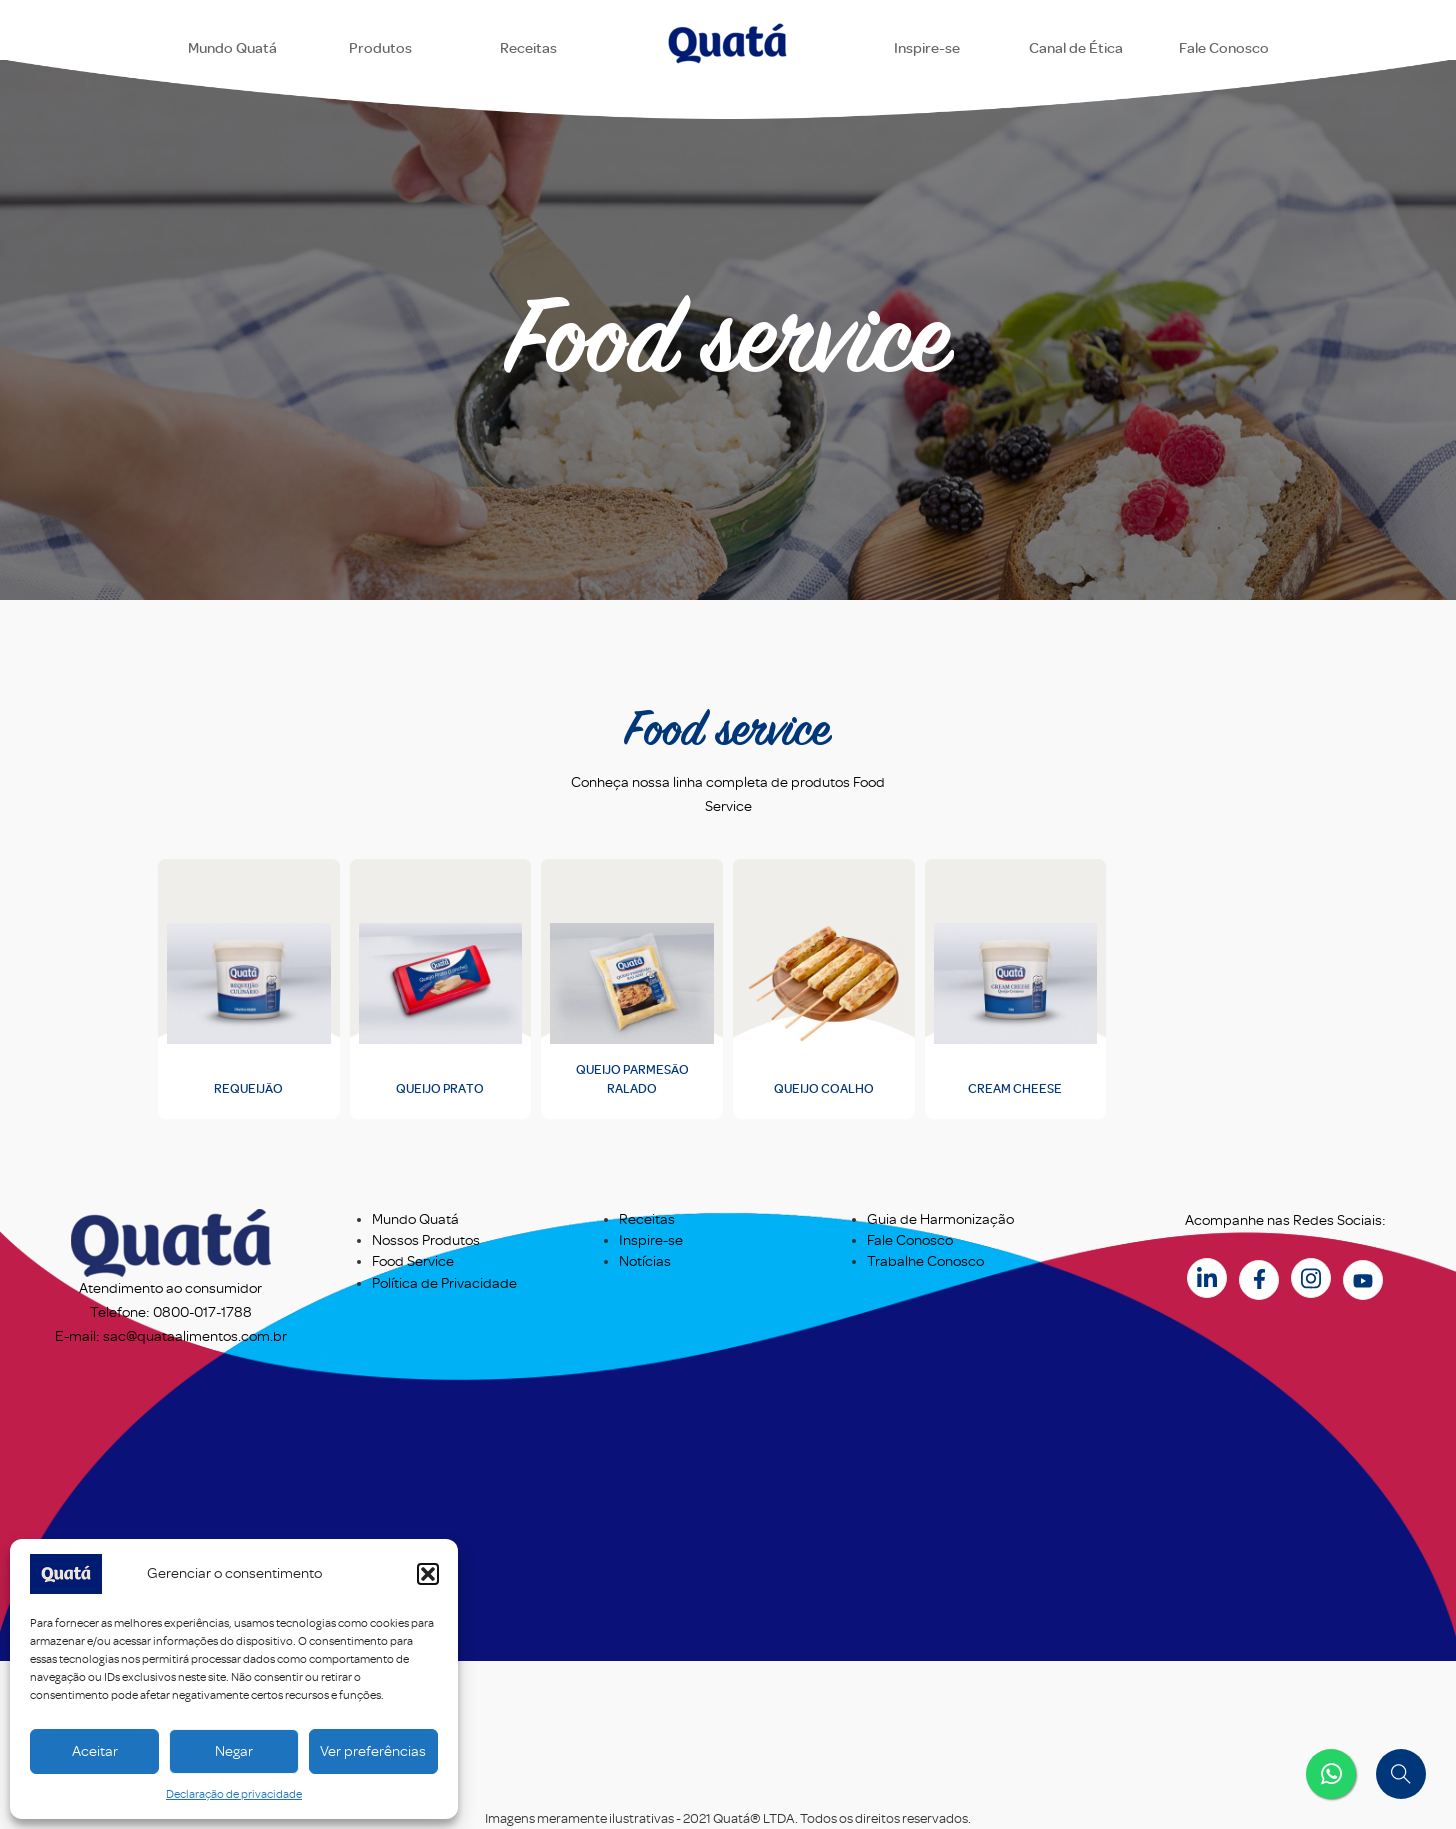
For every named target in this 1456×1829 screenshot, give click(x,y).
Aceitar (95, 1751)
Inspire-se (651, 1240)
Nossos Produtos (426, 1240)
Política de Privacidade (444, 1283)
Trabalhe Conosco (925, 1261)
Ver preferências (373, 1751)
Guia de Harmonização (940, 1219)
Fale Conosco (910, 1240)
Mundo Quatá (415, 1219)
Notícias (645, 1261)
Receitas (647, 1219)
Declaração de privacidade (234, 1794)
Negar (234, 1751)
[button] (428, 1574)
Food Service (413, 1261)
